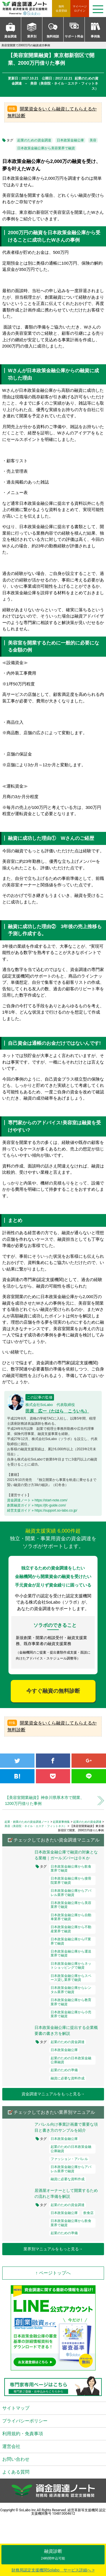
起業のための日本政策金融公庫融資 (71, 2060)
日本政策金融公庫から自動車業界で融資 (71, 1917)
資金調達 (10, 36)
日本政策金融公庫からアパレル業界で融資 (71, 1893)
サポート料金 (74, 36)
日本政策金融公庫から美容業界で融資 (46, 148)
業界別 (31, 36)
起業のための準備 (64, 2070)
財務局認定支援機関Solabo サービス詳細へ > (53, 2570)
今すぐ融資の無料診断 (53, 1691)
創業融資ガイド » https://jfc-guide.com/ (36, 1505)
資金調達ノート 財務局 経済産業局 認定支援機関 (27, 8)
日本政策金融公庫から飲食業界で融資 (71, 1868)
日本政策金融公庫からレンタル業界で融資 (71, 1990)
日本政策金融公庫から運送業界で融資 (71, 1953)
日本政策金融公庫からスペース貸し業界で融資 (71, 1978)
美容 (93, 140)
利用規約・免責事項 (22, 2433)
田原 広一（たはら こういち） (57, 1411)
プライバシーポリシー (24, 2420)
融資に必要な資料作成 (68, 2078)
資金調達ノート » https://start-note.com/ (37, 1500)
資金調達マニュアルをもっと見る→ (53, 2094)
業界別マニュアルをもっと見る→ (53, 2249)
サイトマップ (15, 2408)
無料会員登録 (61, 8)
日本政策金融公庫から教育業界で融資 (71, 2002)
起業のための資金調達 (34, 140)
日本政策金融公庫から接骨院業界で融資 (71, 1880)
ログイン (79, 8)
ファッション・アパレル (69, 2159)
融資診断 (53, 2554)
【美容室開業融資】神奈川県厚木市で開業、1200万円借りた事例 (44, 1800)
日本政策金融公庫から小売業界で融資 (71, 2014)
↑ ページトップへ (52, 2273)
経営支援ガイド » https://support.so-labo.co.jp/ (42, 1510)
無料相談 (53, 36)
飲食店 (88, 2213)
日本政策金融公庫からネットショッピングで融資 (71, 1966)
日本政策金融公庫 (70, 140)
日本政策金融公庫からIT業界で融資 (71, 1941)
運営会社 (11, 2446)
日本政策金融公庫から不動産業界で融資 (71, 1929)
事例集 (95, 36)
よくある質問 (15, 2472)
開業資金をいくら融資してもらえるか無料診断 (52, 112)
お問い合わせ (15, 2459)
